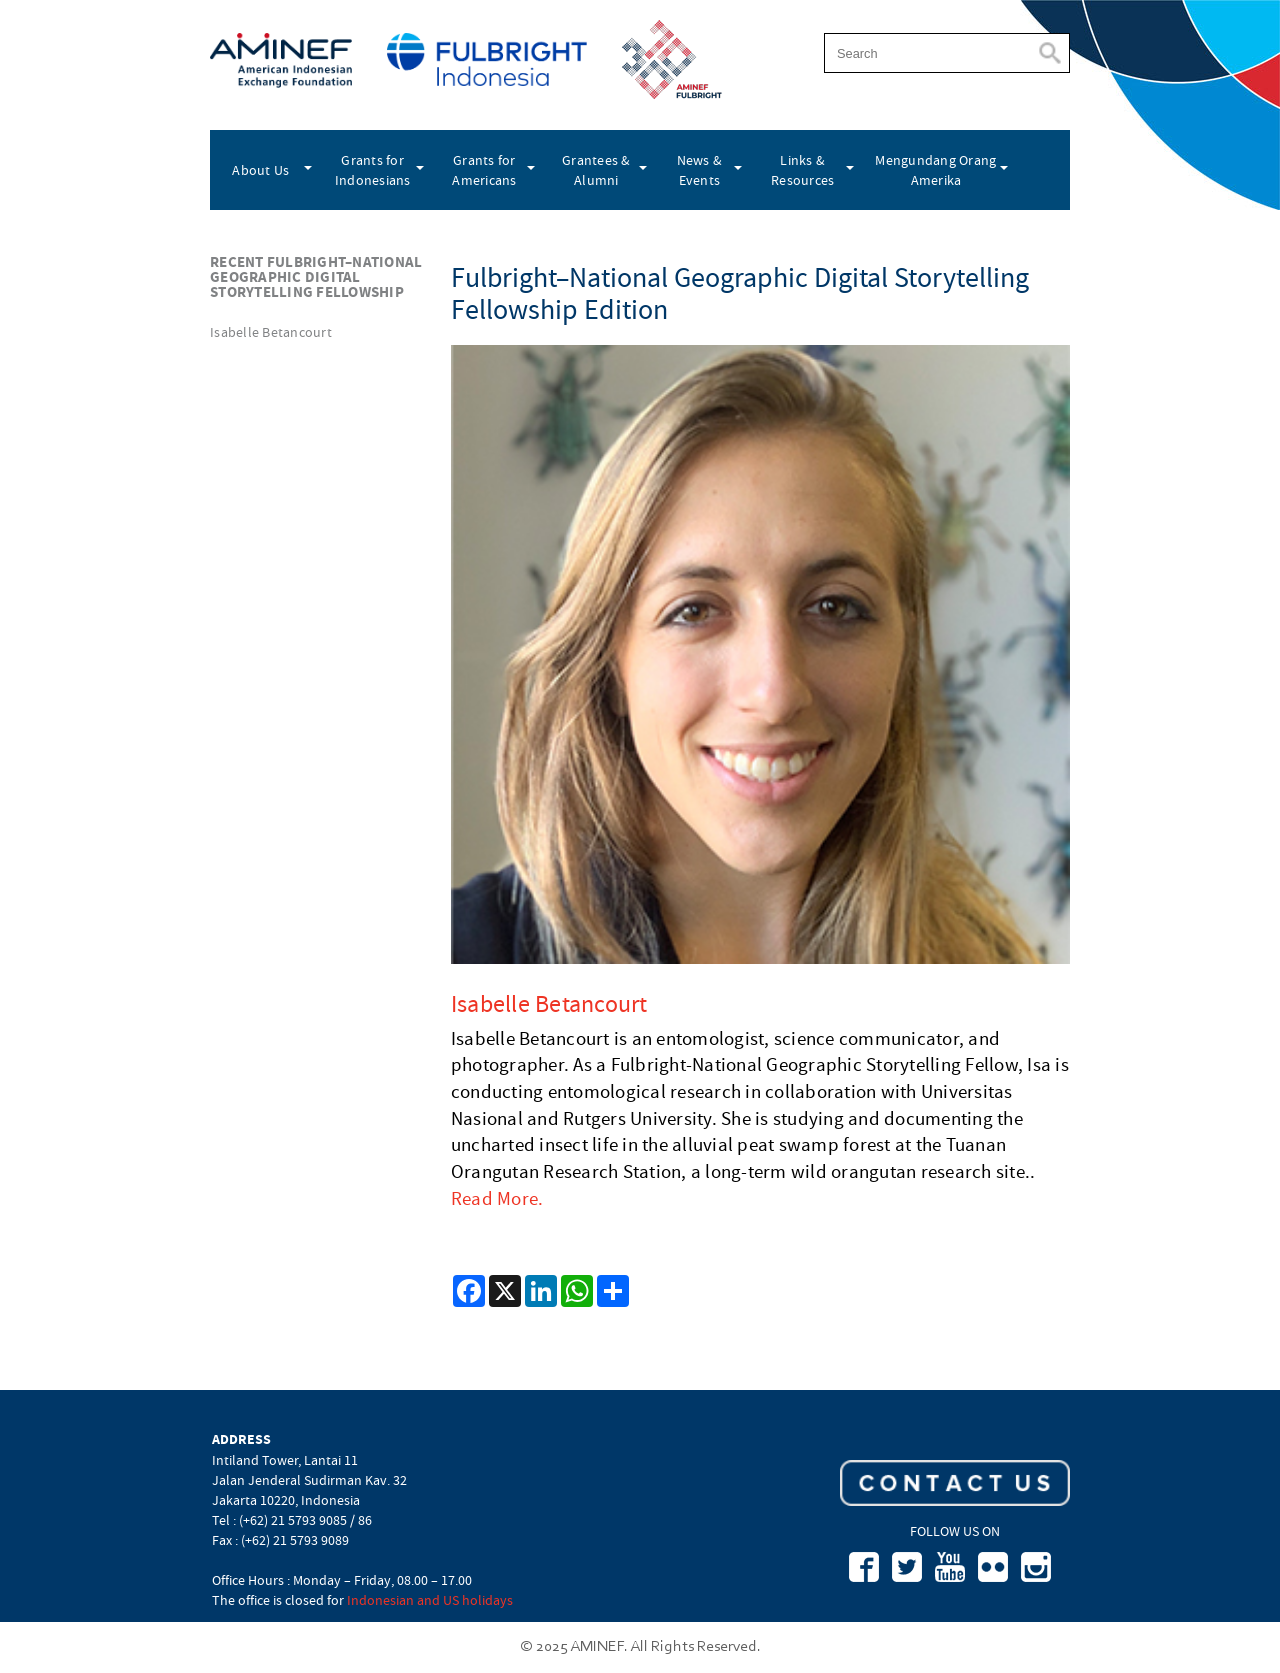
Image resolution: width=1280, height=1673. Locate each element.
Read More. (497, 1199)
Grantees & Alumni (596, 170)
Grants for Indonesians (373, 170)
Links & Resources (802, 170)
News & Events (700, 170)
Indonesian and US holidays (430, 1600)
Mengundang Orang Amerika (935, 170)
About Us (260, 170)
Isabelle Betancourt (271, 332)
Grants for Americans (484, 170)
